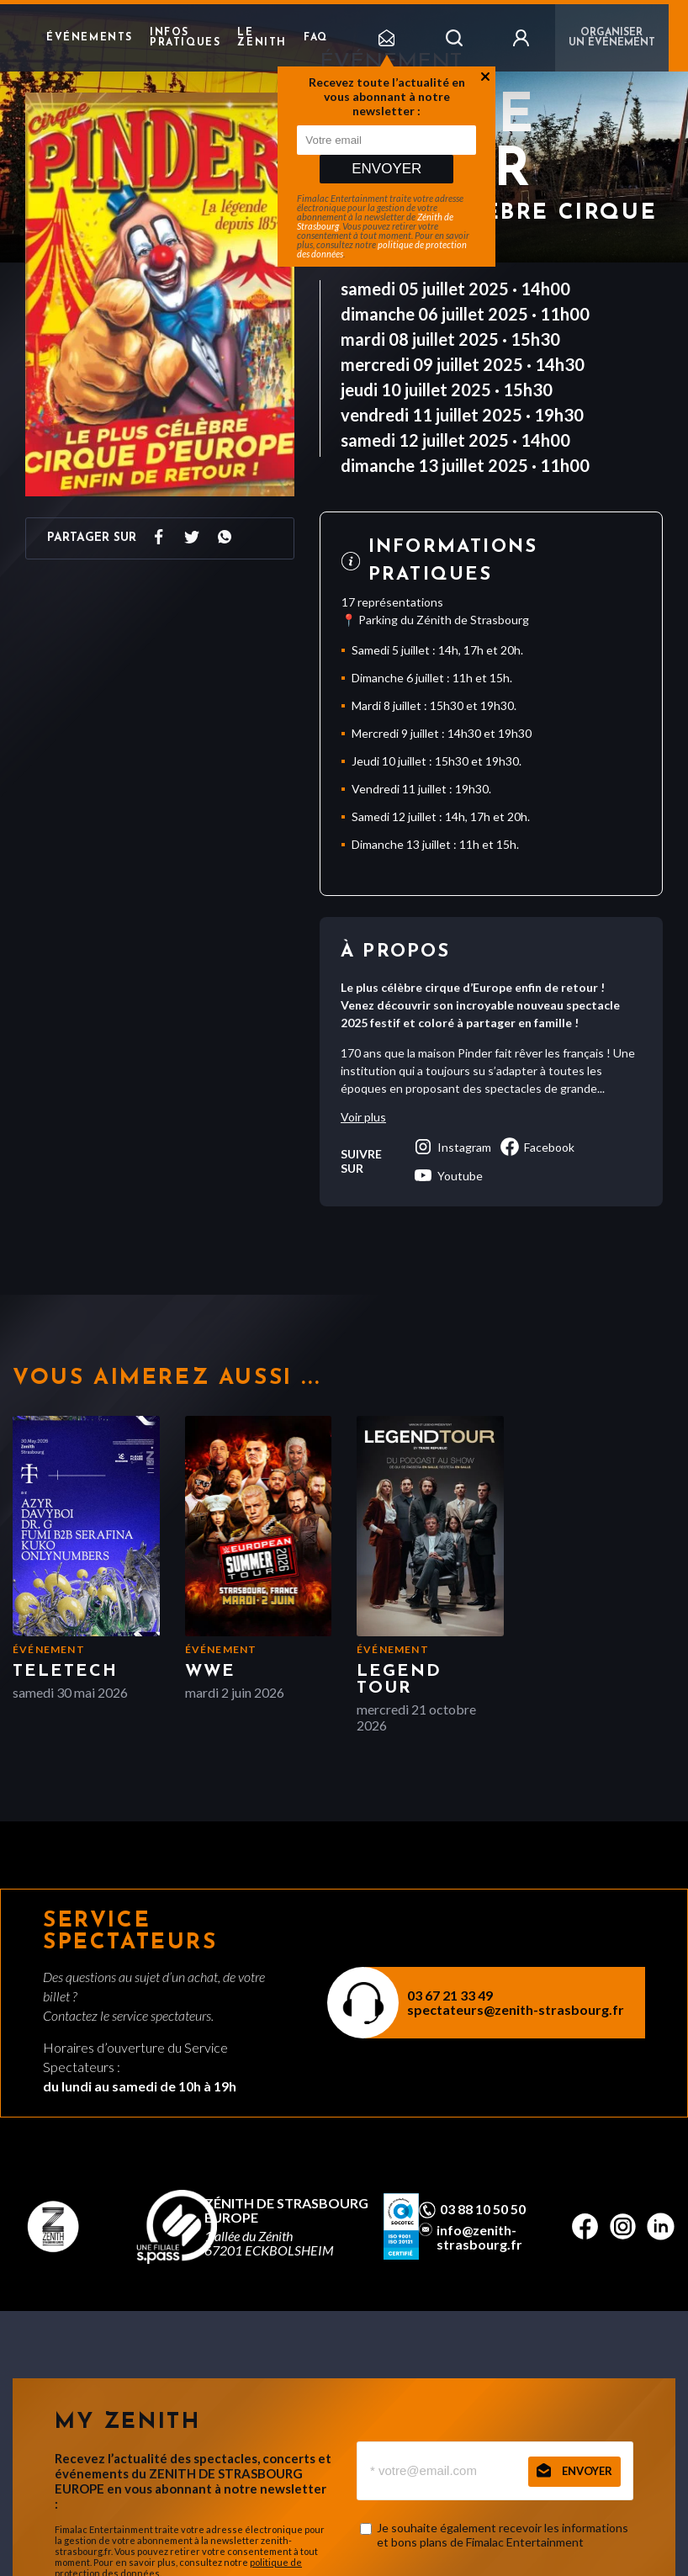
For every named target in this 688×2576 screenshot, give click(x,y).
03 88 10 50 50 (483, 2209)
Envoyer (386, 169)
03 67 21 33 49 (450, 1995)
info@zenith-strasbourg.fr (479, 2237)
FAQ (316, 38)
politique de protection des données (382, 249)
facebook (537, 1147)
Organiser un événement (612, 38)
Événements (89, 38)
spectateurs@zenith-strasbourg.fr (515, 2009)
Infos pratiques (185, 38)
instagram (452, 1147)
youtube (448, 1175)
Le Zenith (262, 38)
